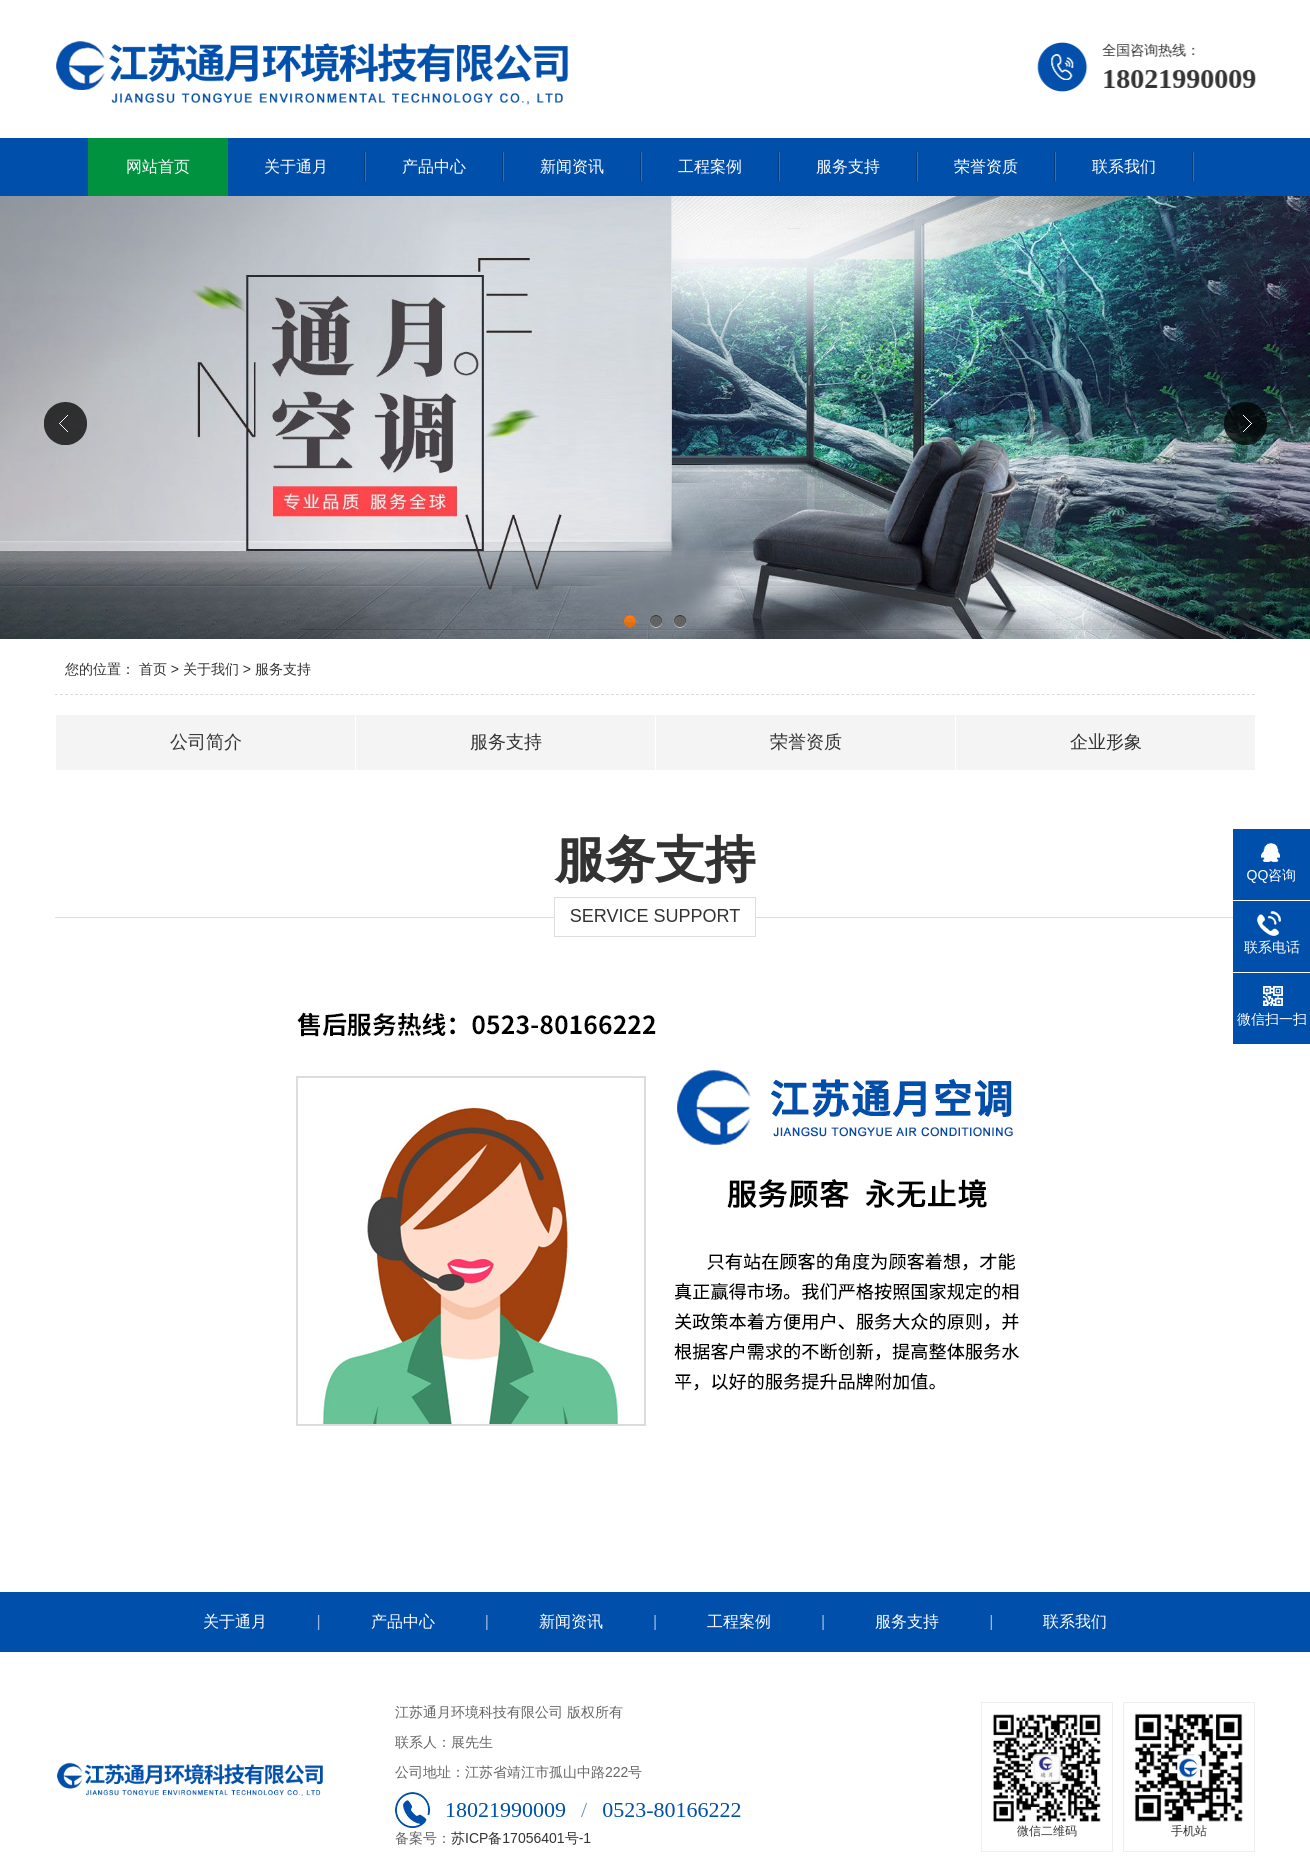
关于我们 (211, 669)
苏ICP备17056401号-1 (521, 1838)
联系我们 (1124, 166)
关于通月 (296, 166)
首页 (153, 669)
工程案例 (710, 166)
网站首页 (158, 166)
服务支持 (848, 166)
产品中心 (434, 166)
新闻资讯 (572, 166)
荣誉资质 (986, 166)
